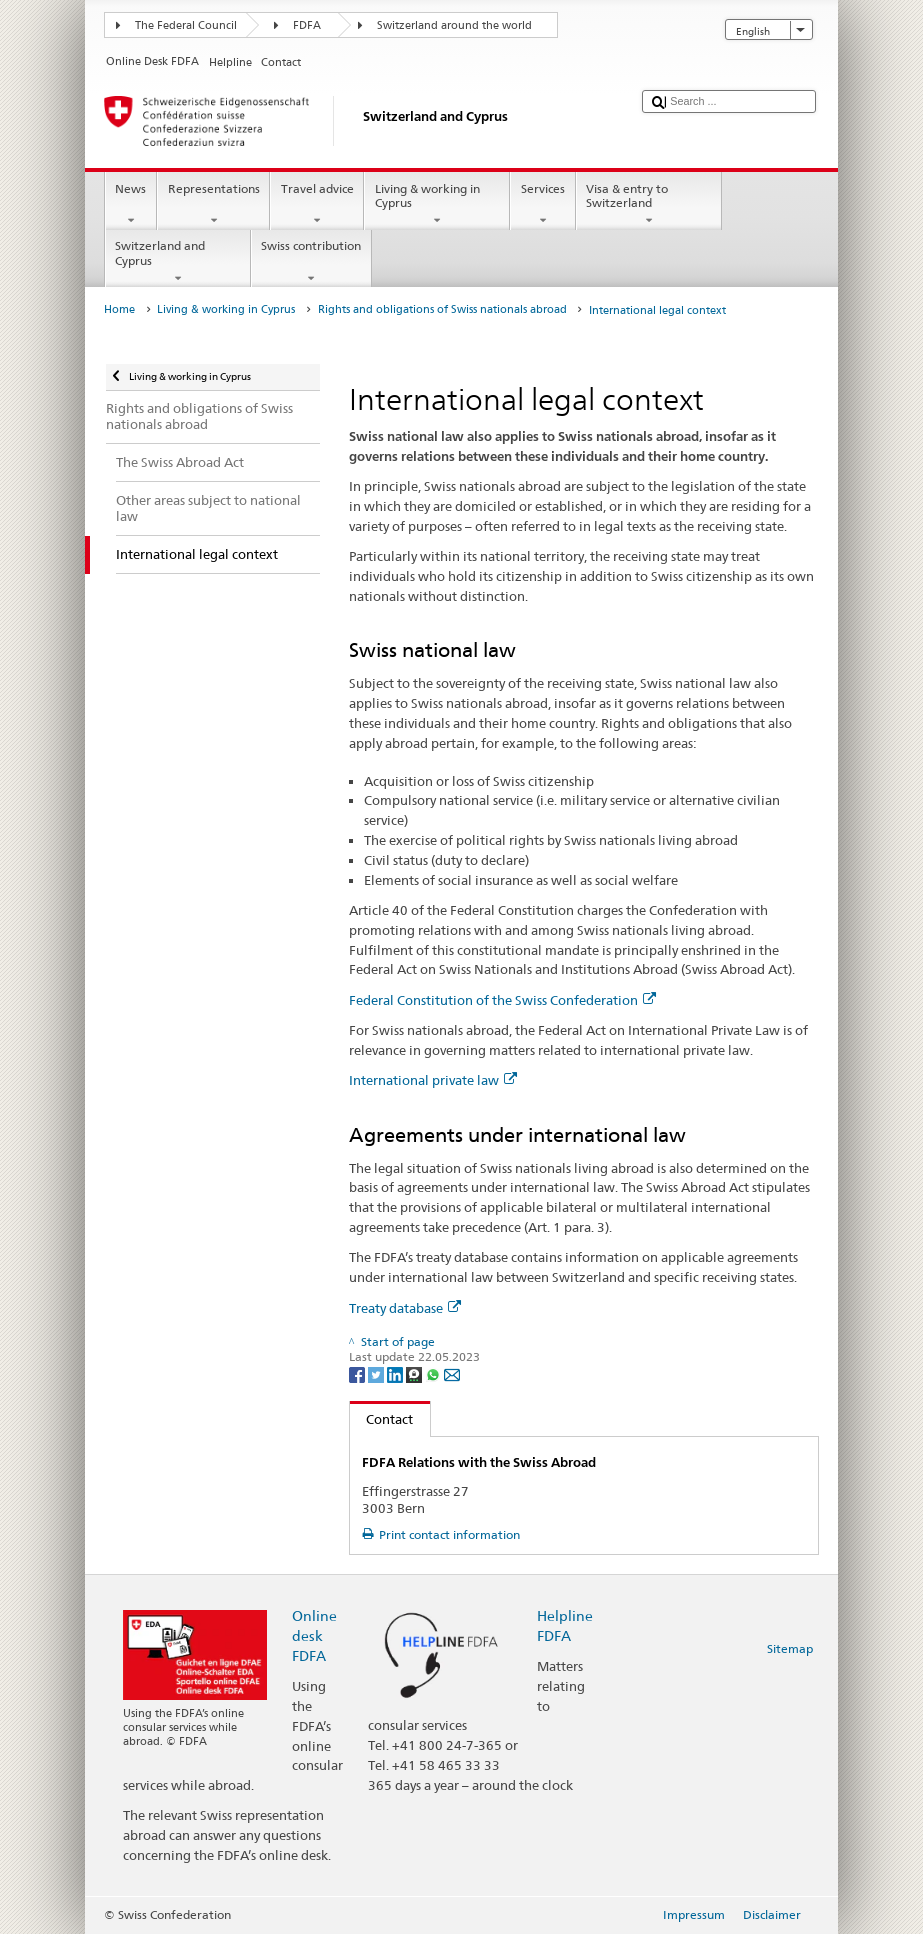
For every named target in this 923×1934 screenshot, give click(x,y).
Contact (382, 1419)
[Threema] (415, 1373)
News (131, 205)
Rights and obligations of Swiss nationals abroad (442, 309)
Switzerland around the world (454, 25)
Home (119, 309)
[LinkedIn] (396, 1373)
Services (542, 205)
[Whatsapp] (434, 1373)
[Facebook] (358, 1373)
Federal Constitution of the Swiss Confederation (502, 1000)
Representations (213, 205)
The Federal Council (186, 25)
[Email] (452, 1373)
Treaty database (405, 1308)
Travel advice (317, 205)
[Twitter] (377, 1373)
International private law (433, 1080)
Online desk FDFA (314, 1635)
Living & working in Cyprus (437, 205)
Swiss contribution (311, 262)
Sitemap (790, 1648)
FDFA (307, 25)
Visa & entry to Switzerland (649, 205)
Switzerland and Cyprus (178, 262)
